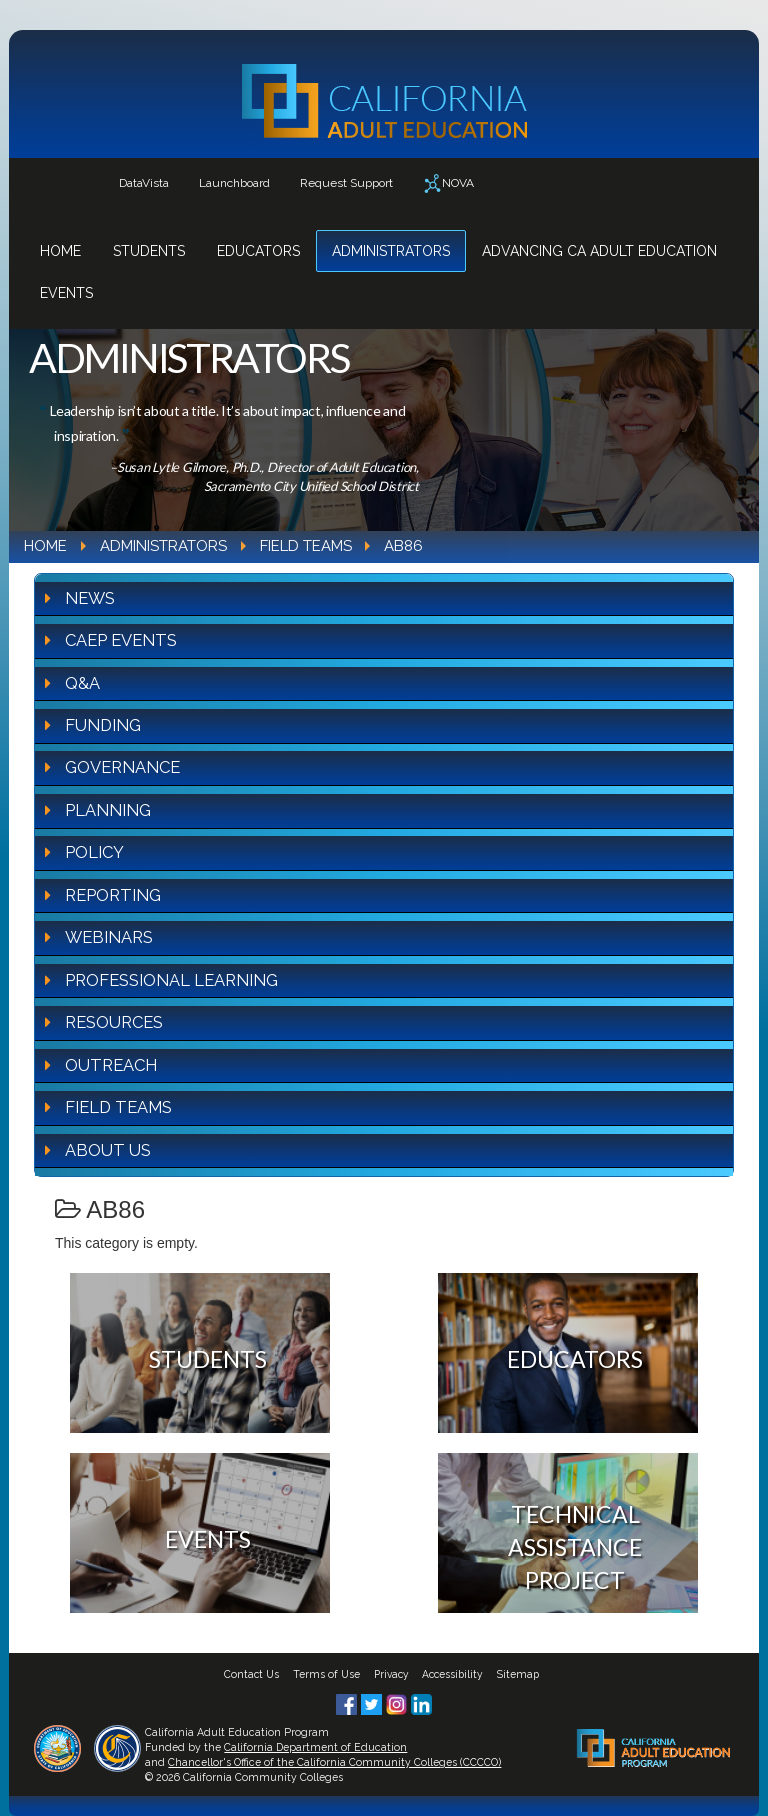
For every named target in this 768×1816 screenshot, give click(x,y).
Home (60, 251)
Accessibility (452, 1674)
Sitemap (518, 1674)
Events (66, 293)
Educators (258, 251)
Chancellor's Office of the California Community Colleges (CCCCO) (334, 1762)
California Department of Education (315, 1747)
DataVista (144, 183)
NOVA (448, 183)
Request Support (346, 183)
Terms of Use (326, 1674)
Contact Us (251, 1674)
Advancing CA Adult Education (599, 251)
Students (149, 251)
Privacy (391, 1674)
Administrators (391, 251)
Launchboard (234, 183)
